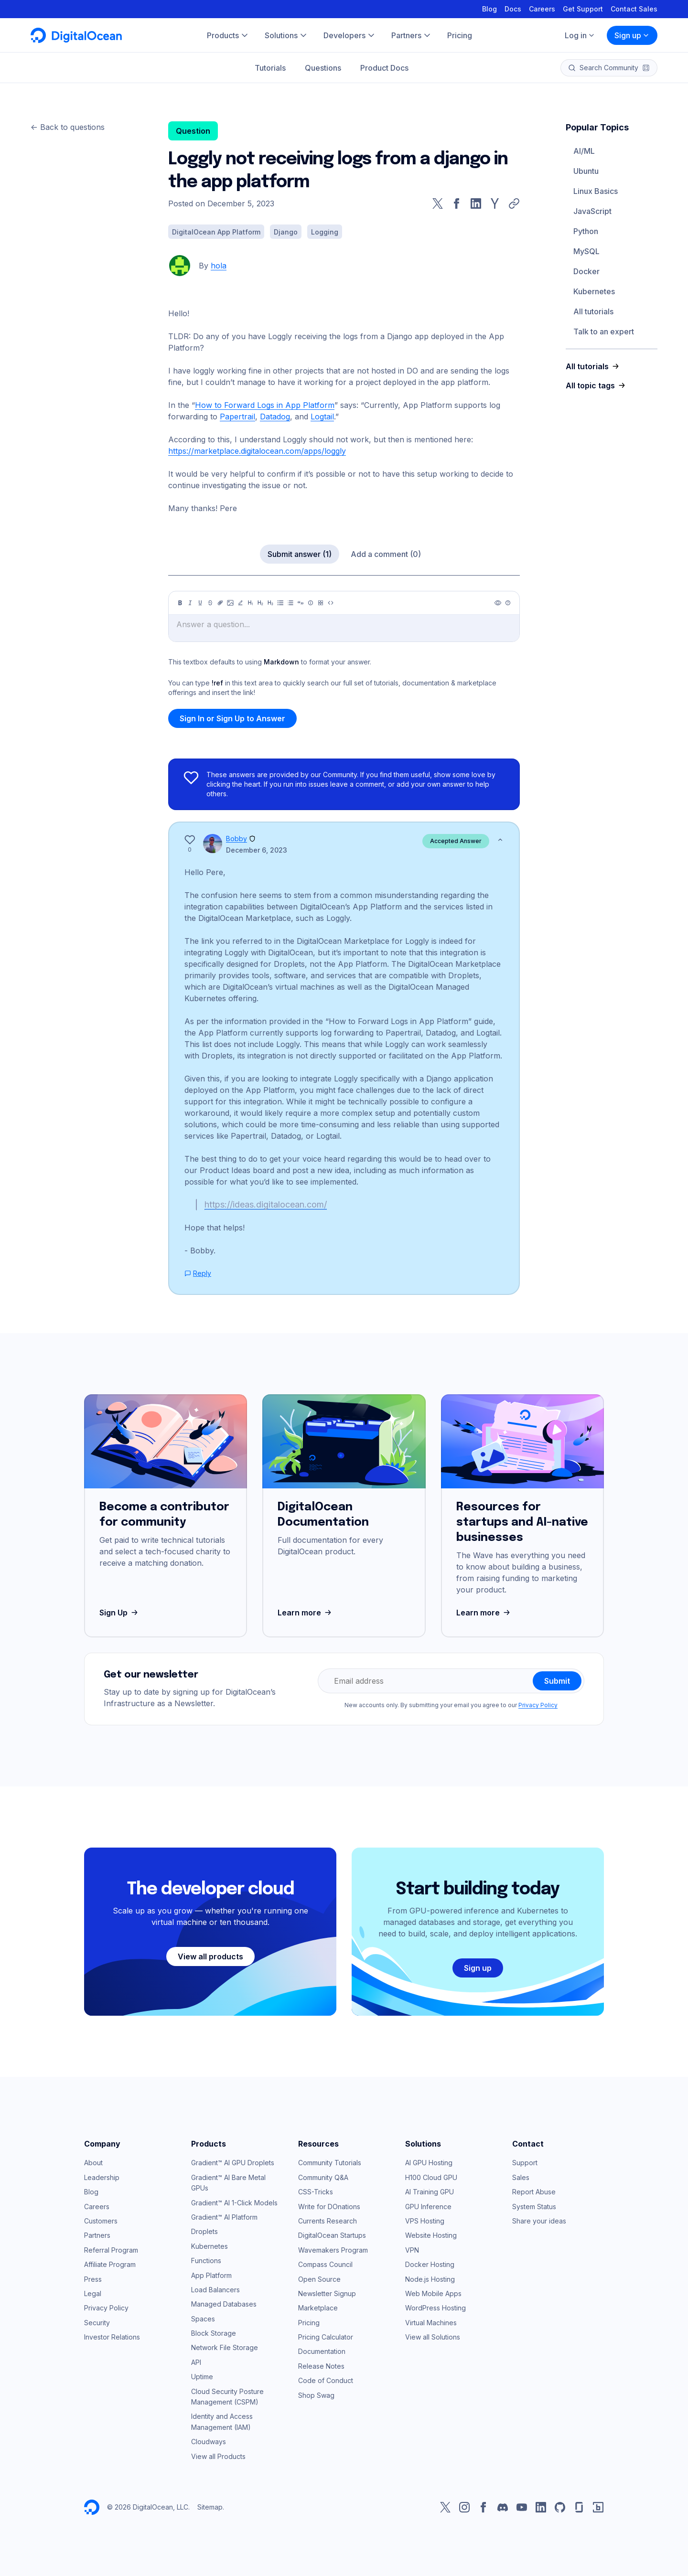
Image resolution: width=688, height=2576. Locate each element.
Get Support (583, 9)
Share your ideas (539, 2221)
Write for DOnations (329, 2206)
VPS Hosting (424, 2221)
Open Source (319, 2279)
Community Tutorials (329, 2163)
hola (218, 265)
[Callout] (310, 603)
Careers (542, 9)
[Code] (330, 603)
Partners (97, 2235)
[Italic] (190, 603)
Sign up (632, 35)
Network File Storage (224, 2347)
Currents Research (327, 2221)
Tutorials (270, 68)
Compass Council (325, 2264)
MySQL (586, 251)
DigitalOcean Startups (332, 2235)
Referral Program (111, 2250)
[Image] (230, 603)
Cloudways (208, 2441)
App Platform (211, 2275)
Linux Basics (595, 191)
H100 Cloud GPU (431, 2177)
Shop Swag (316, 2395)
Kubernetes (594, 291)
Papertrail (237, 416)
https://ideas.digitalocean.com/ (265, 1204)
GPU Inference (428, 2206)
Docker (586, 271)
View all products (210, 1956)
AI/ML (584, 151)
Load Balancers (215, 2290)
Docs (513, 9)
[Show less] (500, 839)
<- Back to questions (68, 127)
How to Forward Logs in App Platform (264, 405)
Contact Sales (634, 9)
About (93, 2163)
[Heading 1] (250, 603)
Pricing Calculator (325, 2337)
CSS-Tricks (315, 2192)
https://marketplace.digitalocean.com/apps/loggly (257, 451)
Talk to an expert (603, 331)
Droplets (204, 2231)
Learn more (305, 1612)
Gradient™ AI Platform (224, 2217)
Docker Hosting (429, 2264)
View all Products (218, 2456)
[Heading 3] (270, 603)
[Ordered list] (290, 603)
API (196, 2362)
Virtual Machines (431, 2323)
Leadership (101, 2177)
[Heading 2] (260, 603)
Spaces (203, 2319)
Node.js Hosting (430, 2279)
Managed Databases (224, 2304)
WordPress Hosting (435, 2308)
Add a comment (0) (386, 554)
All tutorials (593, 311)
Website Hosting (431, 2235)
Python (585, 231)
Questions (323, 68)
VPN (412, 2250)
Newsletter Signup (327, 2293)
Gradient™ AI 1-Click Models (234, 2203)
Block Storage (213, 2333)
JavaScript (592, 211)
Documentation (321, 2351)
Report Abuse (534, 2192)
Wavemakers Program (333, 2250)
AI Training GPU (429, 2192)
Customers (101, 2221)
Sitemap (210, 2507)
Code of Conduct (325, 2380)
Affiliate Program (110, 2264)
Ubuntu (586, 171)
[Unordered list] (280, 603)
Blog (489, 9)
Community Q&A (323, 2177)
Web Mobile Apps (433, 2293)
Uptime (202, 2377)
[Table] (320, 603)
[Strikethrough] (210, 603)
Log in (580, 35)
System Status (534, 2206)
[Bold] (180, 603)
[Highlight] (240, 603)
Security (97, 2323)
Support (525, 2163)
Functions (206, 2260)
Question (193, 131)
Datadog (275, 416)
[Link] (220, 603)
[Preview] (498, 603)
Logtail (322, 416)
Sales (520, 2177)
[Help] (508, 603)
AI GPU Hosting (428, 2163)
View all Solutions (432, 2337)
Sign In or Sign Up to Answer (232, 718)
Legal (92, 2293)
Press (93, 2279)
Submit (557, 1681)
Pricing (309, 2323)
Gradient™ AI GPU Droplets (232, 2163)
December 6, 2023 (256, 850)
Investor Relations (112, 2337)
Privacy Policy (538, 1705)
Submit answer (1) (300, 554)
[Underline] (200, 603)
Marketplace (318, 2308)
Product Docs (384, 68)
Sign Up (119, 1612)
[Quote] (300, 603)
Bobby (236, 838)
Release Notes (321, 2366)
